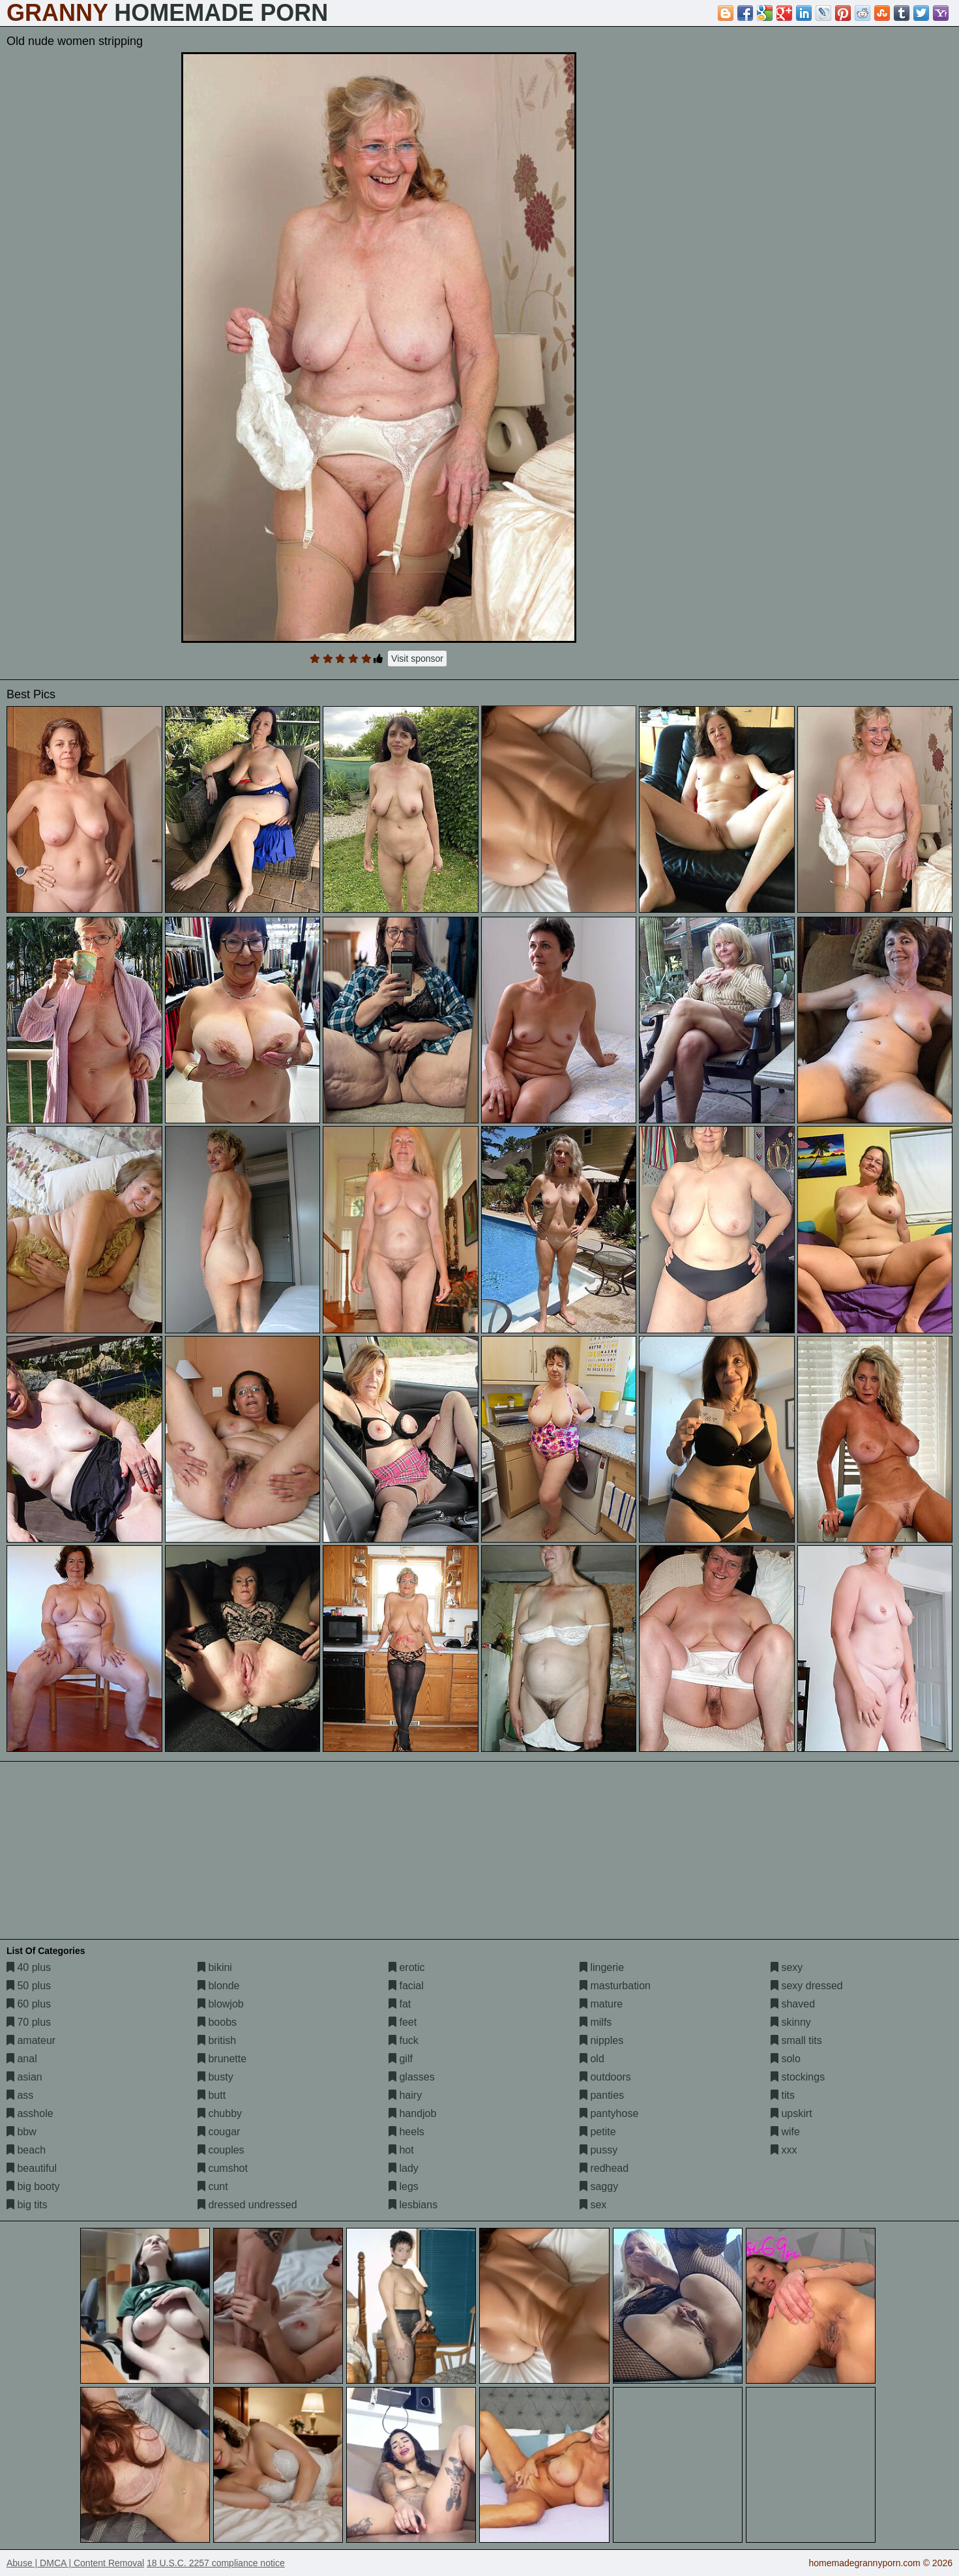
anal (22, 2058)
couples (221, 2149)
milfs (596, 2022)
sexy (787, 1967)
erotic (407, 1967)
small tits (796, 2040)
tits (783, 2095)
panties (602, 2095)
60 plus (29, 2003)
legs (404, 2186)
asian (24, 2076)
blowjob (221, 2003)
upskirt (791, 2113)
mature (601, 2003)
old (592, 2058)
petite (598, 2131)
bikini (215, 1967)
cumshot (223, 2168)
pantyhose (609, 2113)
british (217, 2040)
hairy (405, 2095)
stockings (798, 2076)
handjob (412, 2113)
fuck (404, 2040)
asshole (30, 2113)
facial (406, 1985)
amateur (31, 2040)
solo (786, 2058)
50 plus (29, 1985)
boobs (217, 2022)
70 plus (29, 2022)
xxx (784, 2149)
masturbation (615, 1985)
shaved (793, 2003)
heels (406, 2131)
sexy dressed (807, 1985)
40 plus (29, 1967)
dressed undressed (247, 2204)
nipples (601, 2040)
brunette (222, 2058)
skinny (791, 2022)
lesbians (413, 2204)
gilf (401, 2058)
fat (400, 2003)
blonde (219, 1985)
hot (401, 2149)
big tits (27, 2204)
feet (403, 2022)
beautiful (32, 2168)
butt (212, 2095)
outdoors (605, 2076)
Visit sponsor (417, 658)
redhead (604, 2168)
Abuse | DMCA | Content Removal (75, 2563)
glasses (412, 2076)
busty (215, 2076)
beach (26, 2149)
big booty (33, 2186)
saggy (599, 2186)
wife (785, 2131)
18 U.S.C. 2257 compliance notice (216, 2563)
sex (593, 2204)
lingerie (602, 1967)
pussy (598, 2149)
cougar (219, 2131)
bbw (22, 2131)
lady (404, 2168)
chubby (220, 2113)
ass (20, 2095)
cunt (213, 2186)
